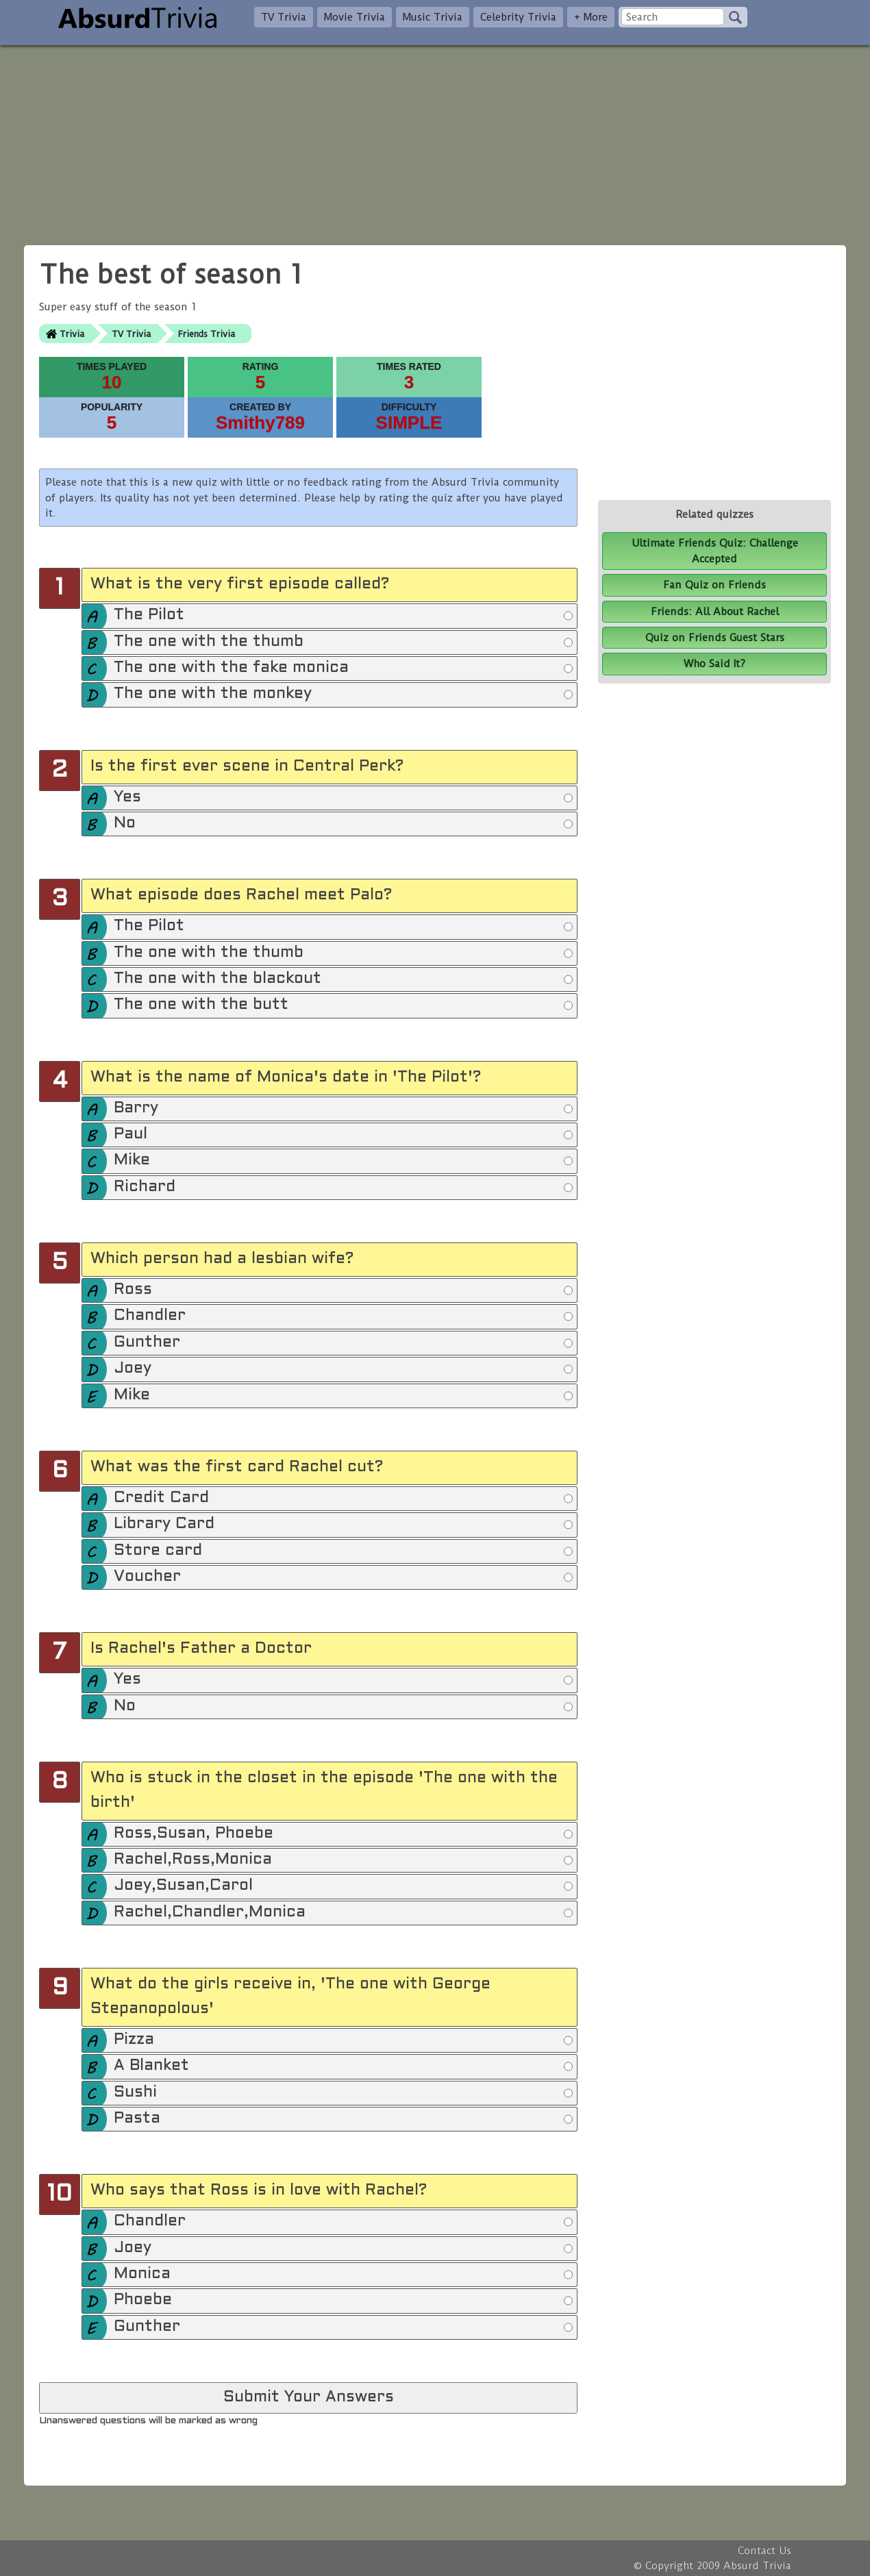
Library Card (343, 1524)
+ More (591, 17)
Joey (343, 1369)
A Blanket (343, 2066)
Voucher (343, 1577)
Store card (343, 1551)
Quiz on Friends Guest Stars (714, 638)
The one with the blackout (343, 979)
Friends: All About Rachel (715, 611)
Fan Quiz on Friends (714, 585)
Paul (343, 1134)
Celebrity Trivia (518, 17)
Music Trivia (432, 17)
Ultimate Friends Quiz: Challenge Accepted (715, 550)
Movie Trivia (354, 17)
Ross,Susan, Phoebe (343, 1834)
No (343, 823)
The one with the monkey (343, 694)
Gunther (343, 1343)
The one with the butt (343, 1005)
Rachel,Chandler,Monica (343, 1913)
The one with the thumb (343, 642)
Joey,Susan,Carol (343, 1886)
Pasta (343, 2119)
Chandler (343, 1316)
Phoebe (343, 2300)
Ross (343, 1290)
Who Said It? (714, 664)
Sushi (343, 2093)
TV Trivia (283, 17)
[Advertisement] (435, 141)
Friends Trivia (206, 334)
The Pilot (343, 615)
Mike (343, 1160)
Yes (343, 797)
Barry (343, 1108)
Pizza (343, 2040)
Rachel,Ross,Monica (343, 1860)
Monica (343, 2274)
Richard (343, 1187)
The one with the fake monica (343, 668)
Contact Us (764, 2550)
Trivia (72, 334)
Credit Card (343, 1498)
